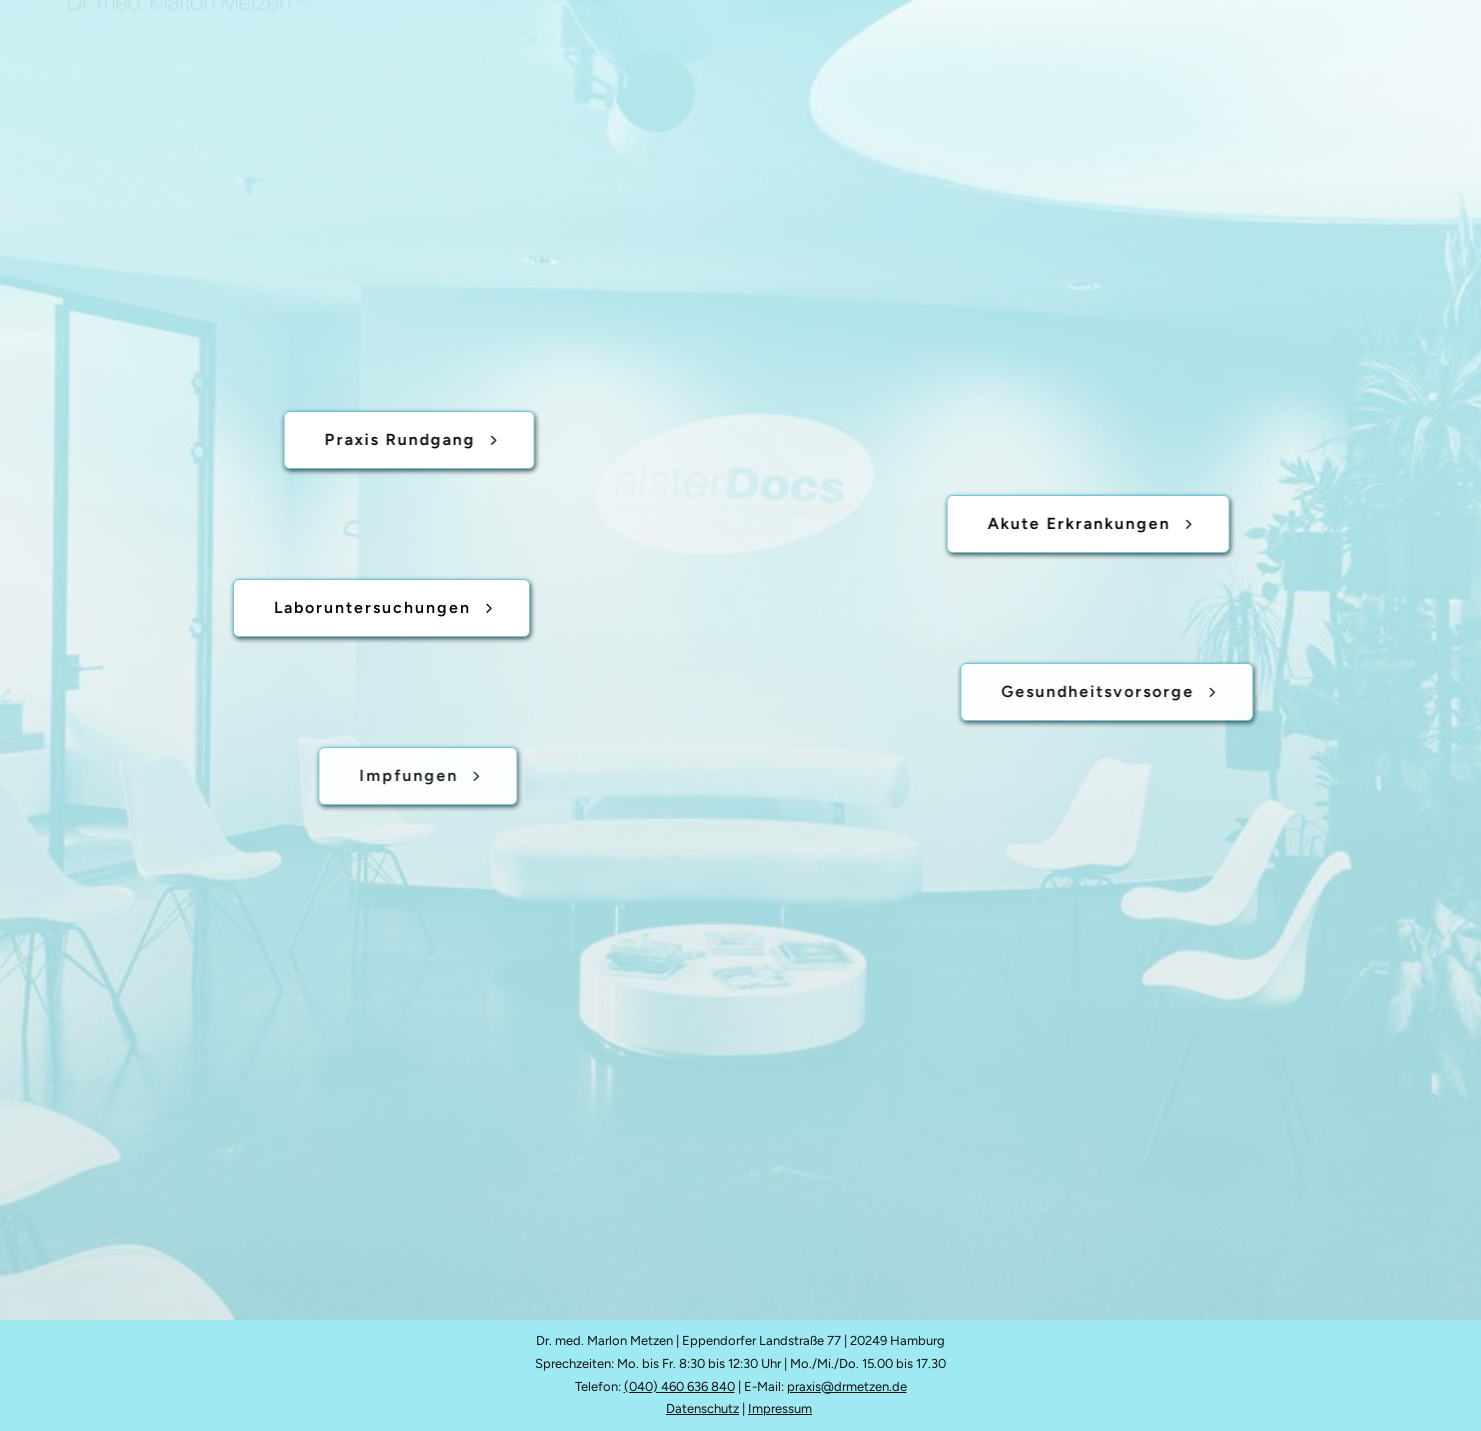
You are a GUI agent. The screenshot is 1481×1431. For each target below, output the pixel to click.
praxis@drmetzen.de (847, 1386)
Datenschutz (702, 1408)
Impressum (780, 1408)
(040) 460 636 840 (679, 1386)
